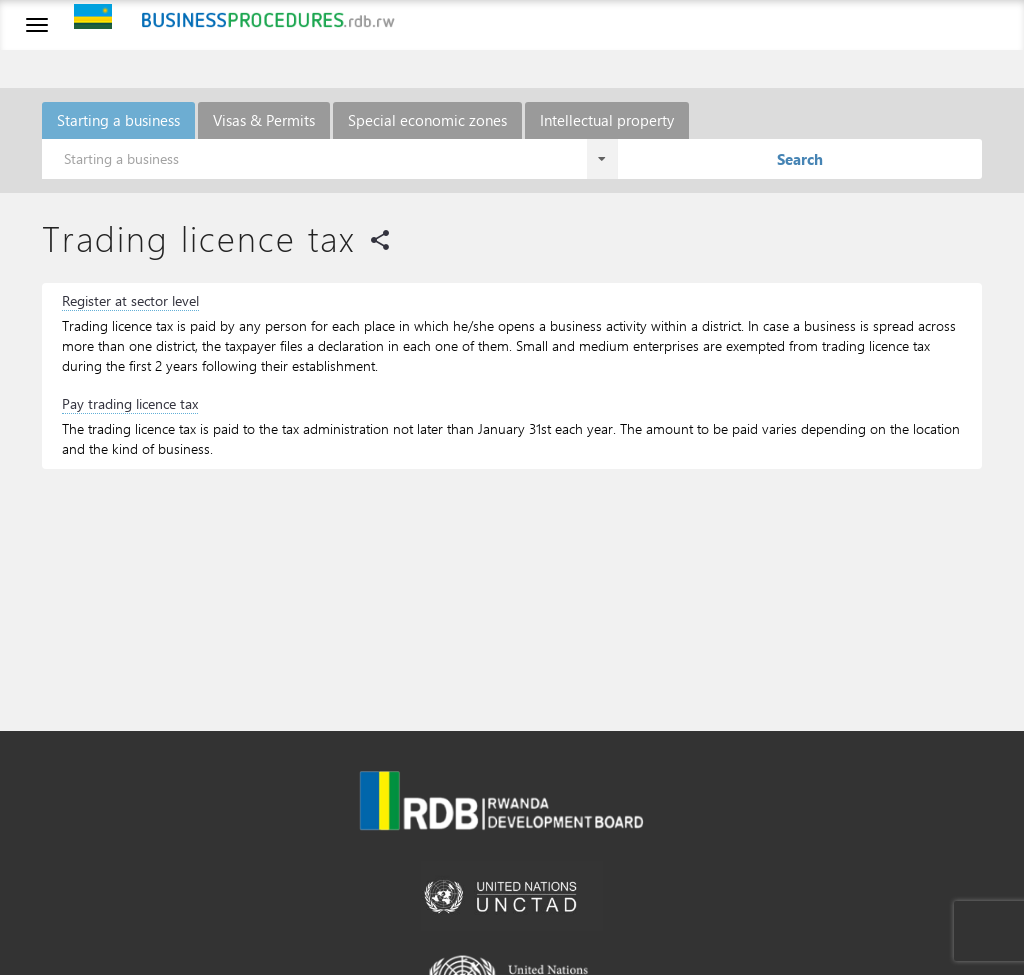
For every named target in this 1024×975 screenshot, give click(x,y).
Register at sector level (130, 300)
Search (800, 159)
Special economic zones (427, 120)
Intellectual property (607, 120)
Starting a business (118, 120)
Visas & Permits (264, 120)
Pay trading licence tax (130, 403)
